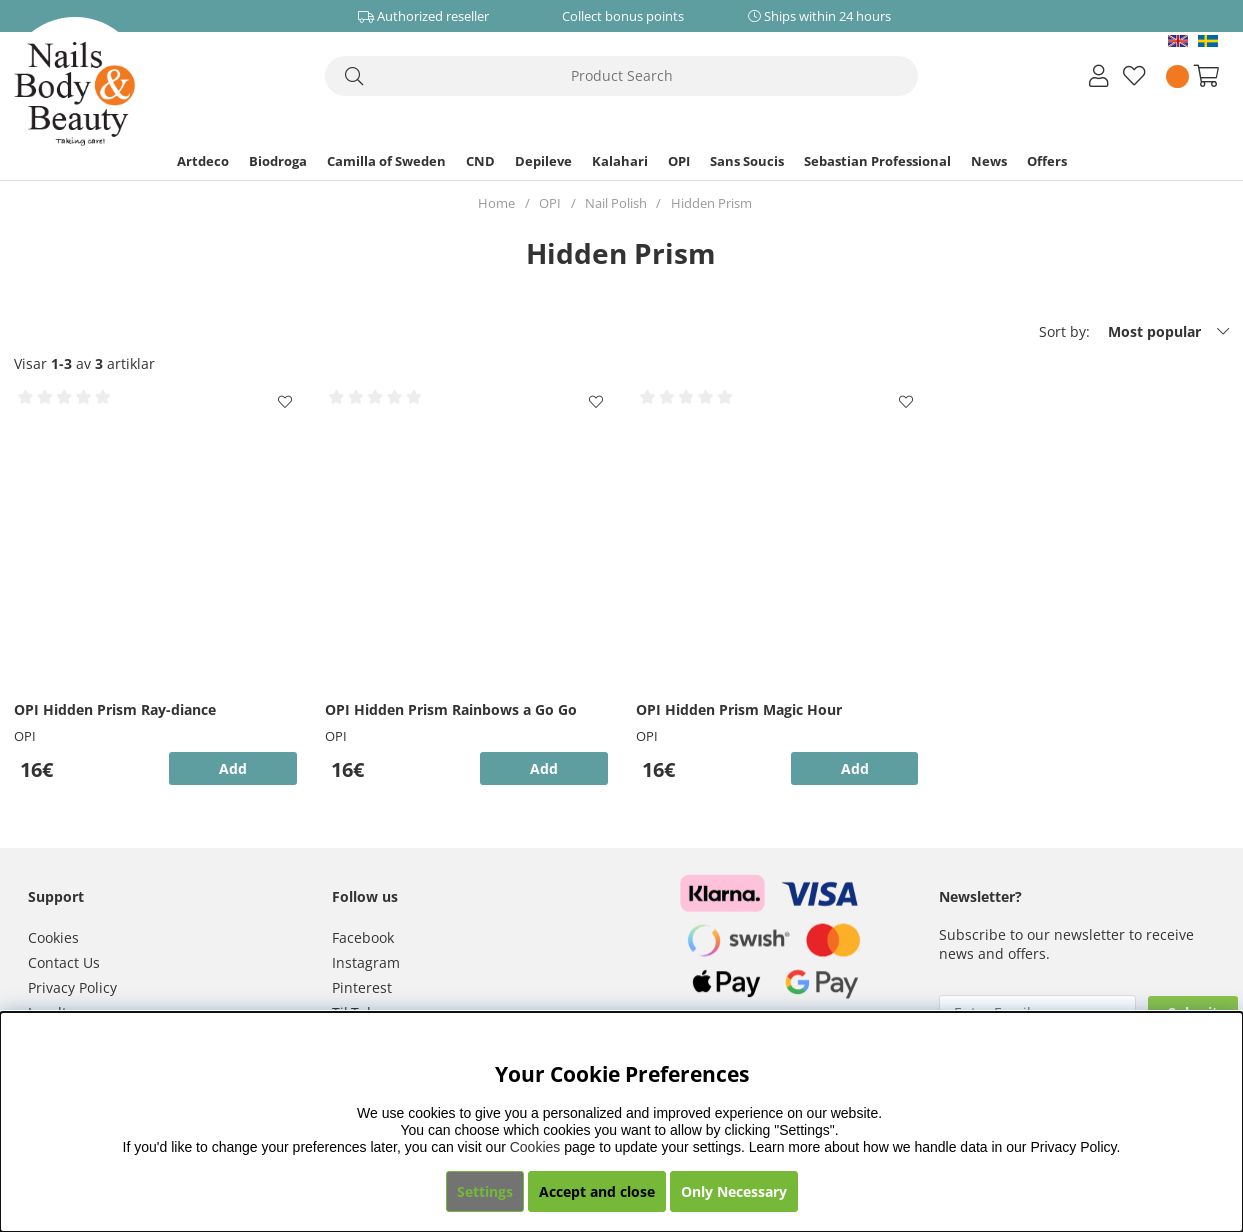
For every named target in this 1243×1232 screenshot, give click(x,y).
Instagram (366, 962)
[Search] (622, 76)
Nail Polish (616, 203)
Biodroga (278, 161)
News (989, 161)
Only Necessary (734, 1191)
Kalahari (620, 161)
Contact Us (64, 962)
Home (496, 203)
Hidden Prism (711, 203)
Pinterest (362, 987)
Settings (485, 1191)
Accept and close (597, 1191)
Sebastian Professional (877, 161)
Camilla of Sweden (386, 161)
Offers (1047, 161)
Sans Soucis (747, 161)
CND (480, 161)
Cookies (53, 937)
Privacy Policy (72, 987)
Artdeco (203, 161)
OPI (679, 161)
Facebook (363, 937)
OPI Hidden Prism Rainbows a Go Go (451, 709)
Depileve (543, 161)
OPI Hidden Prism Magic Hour (739, 709)
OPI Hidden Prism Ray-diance (115, 709)
